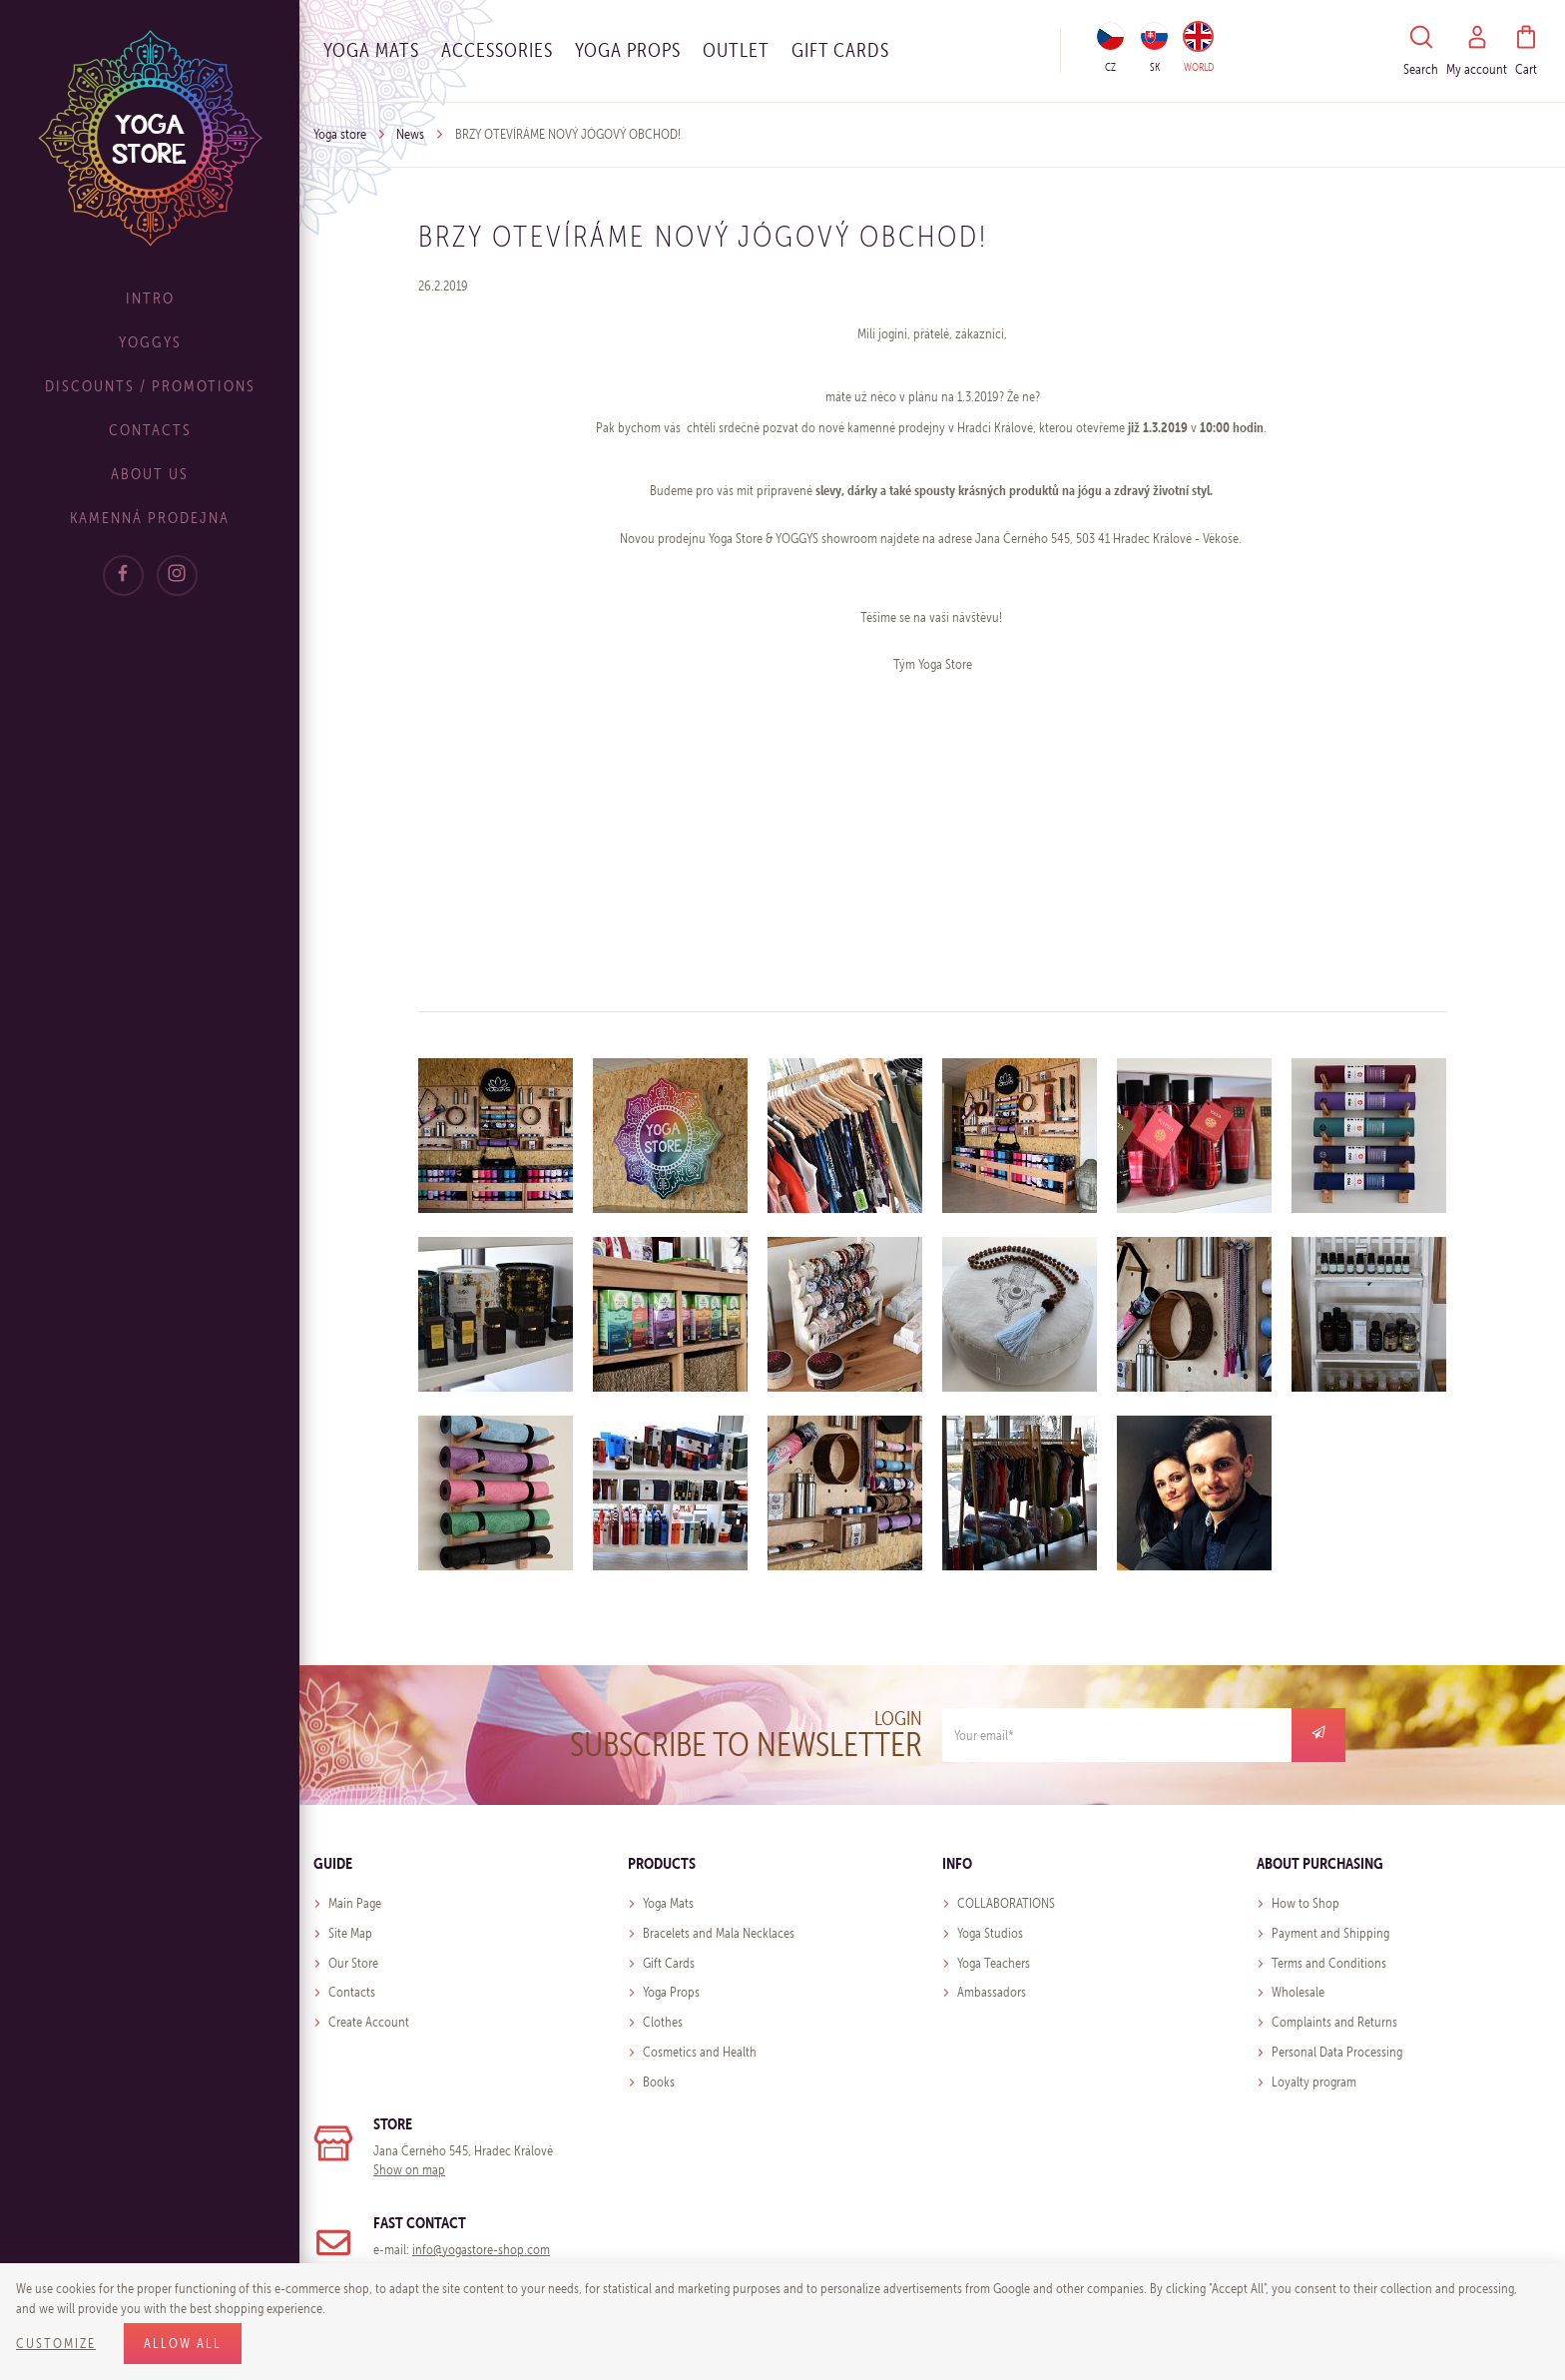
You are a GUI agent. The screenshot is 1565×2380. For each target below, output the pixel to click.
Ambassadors (991, 1992)
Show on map (409, 2169)
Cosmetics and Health (700, 2052)
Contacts (150, 429)
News (410, 134)
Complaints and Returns (1334, 2022)
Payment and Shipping (1330, 1933)
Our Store (353, 1963)
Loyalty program (1314, 2082)
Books (659, 2082)
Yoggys (150, 341)
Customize (56, 2343)
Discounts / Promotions (150, 385)
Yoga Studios (990, 1933)
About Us (150, 473)
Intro (150, 298)
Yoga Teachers (993, 1963)
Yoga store (339, 134)
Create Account (368, 2022)
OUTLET (736, 50)
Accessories (497, 50)
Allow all (183, 2343)
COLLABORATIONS (1006, 1903)
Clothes (663, 2022)
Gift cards (840, 50)
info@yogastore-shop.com (481, 2249)
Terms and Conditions (1329, 1963)
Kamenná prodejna (150, 517)
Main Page (354, 1903)
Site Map (350, 1933)
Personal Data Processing (1337, 2052)
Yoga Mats (371, 50)
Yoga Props (628, 50)
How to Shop (1305, 1903)
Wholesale (1298, 1992)
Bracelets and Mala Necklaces (718, 1933)
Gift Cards (669, 1963)
